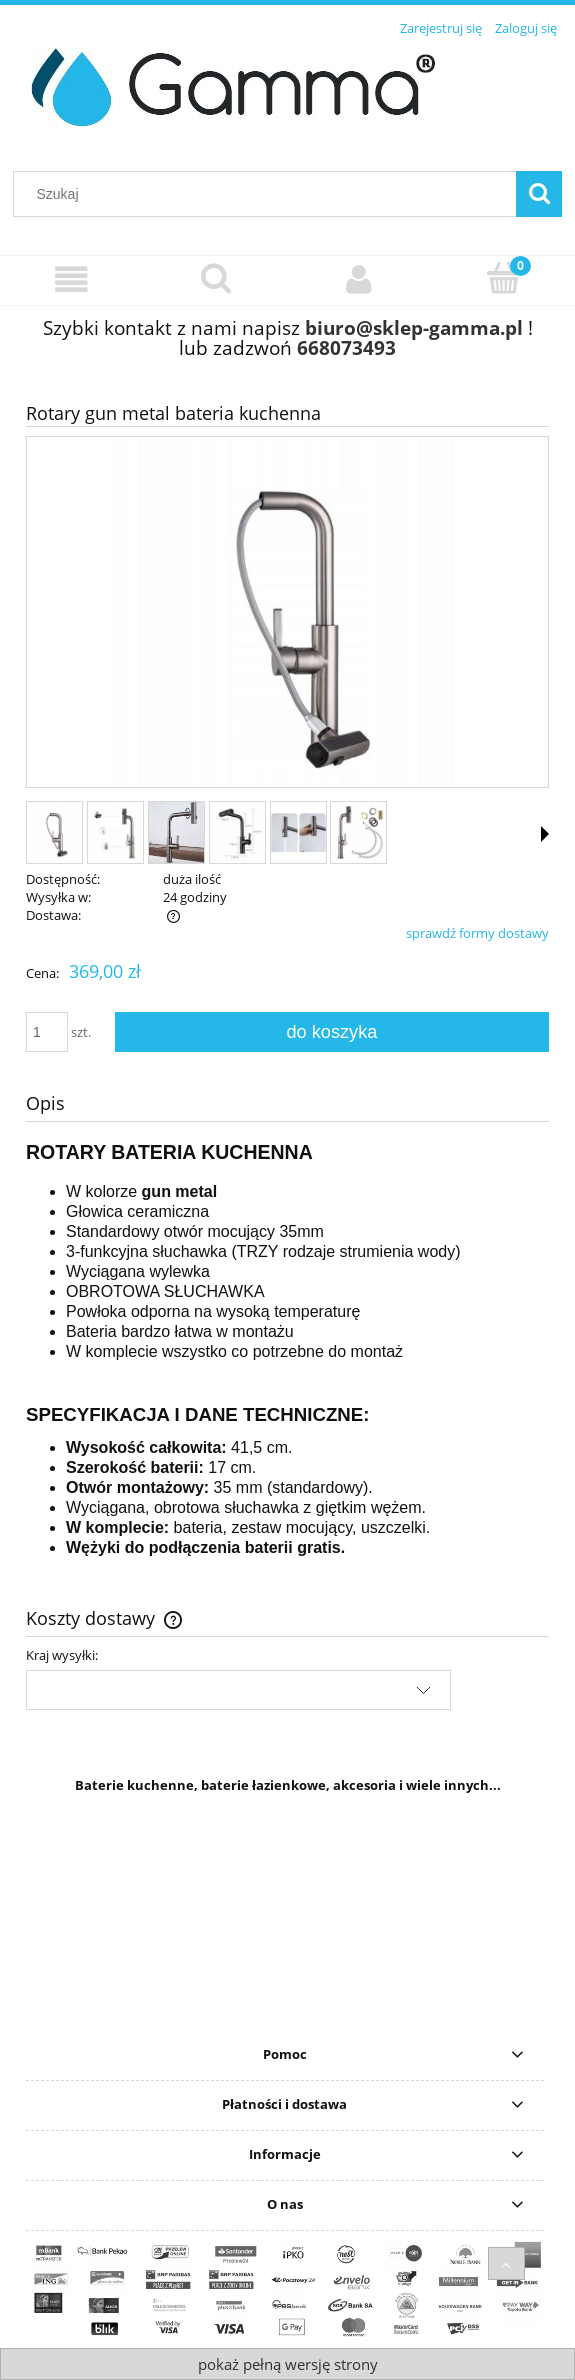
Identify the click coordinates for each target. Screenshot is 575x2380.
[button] (545, 834)
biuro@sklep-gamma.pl (414, 327)
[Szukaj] (539, 194)
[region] (287, 1922)
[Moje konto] (360, 279)
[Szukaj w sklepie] (269, 194)
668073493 (346, 347)
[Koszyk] (503, 278)
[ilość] (47, 1032)
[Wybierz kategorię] (72, 279)
